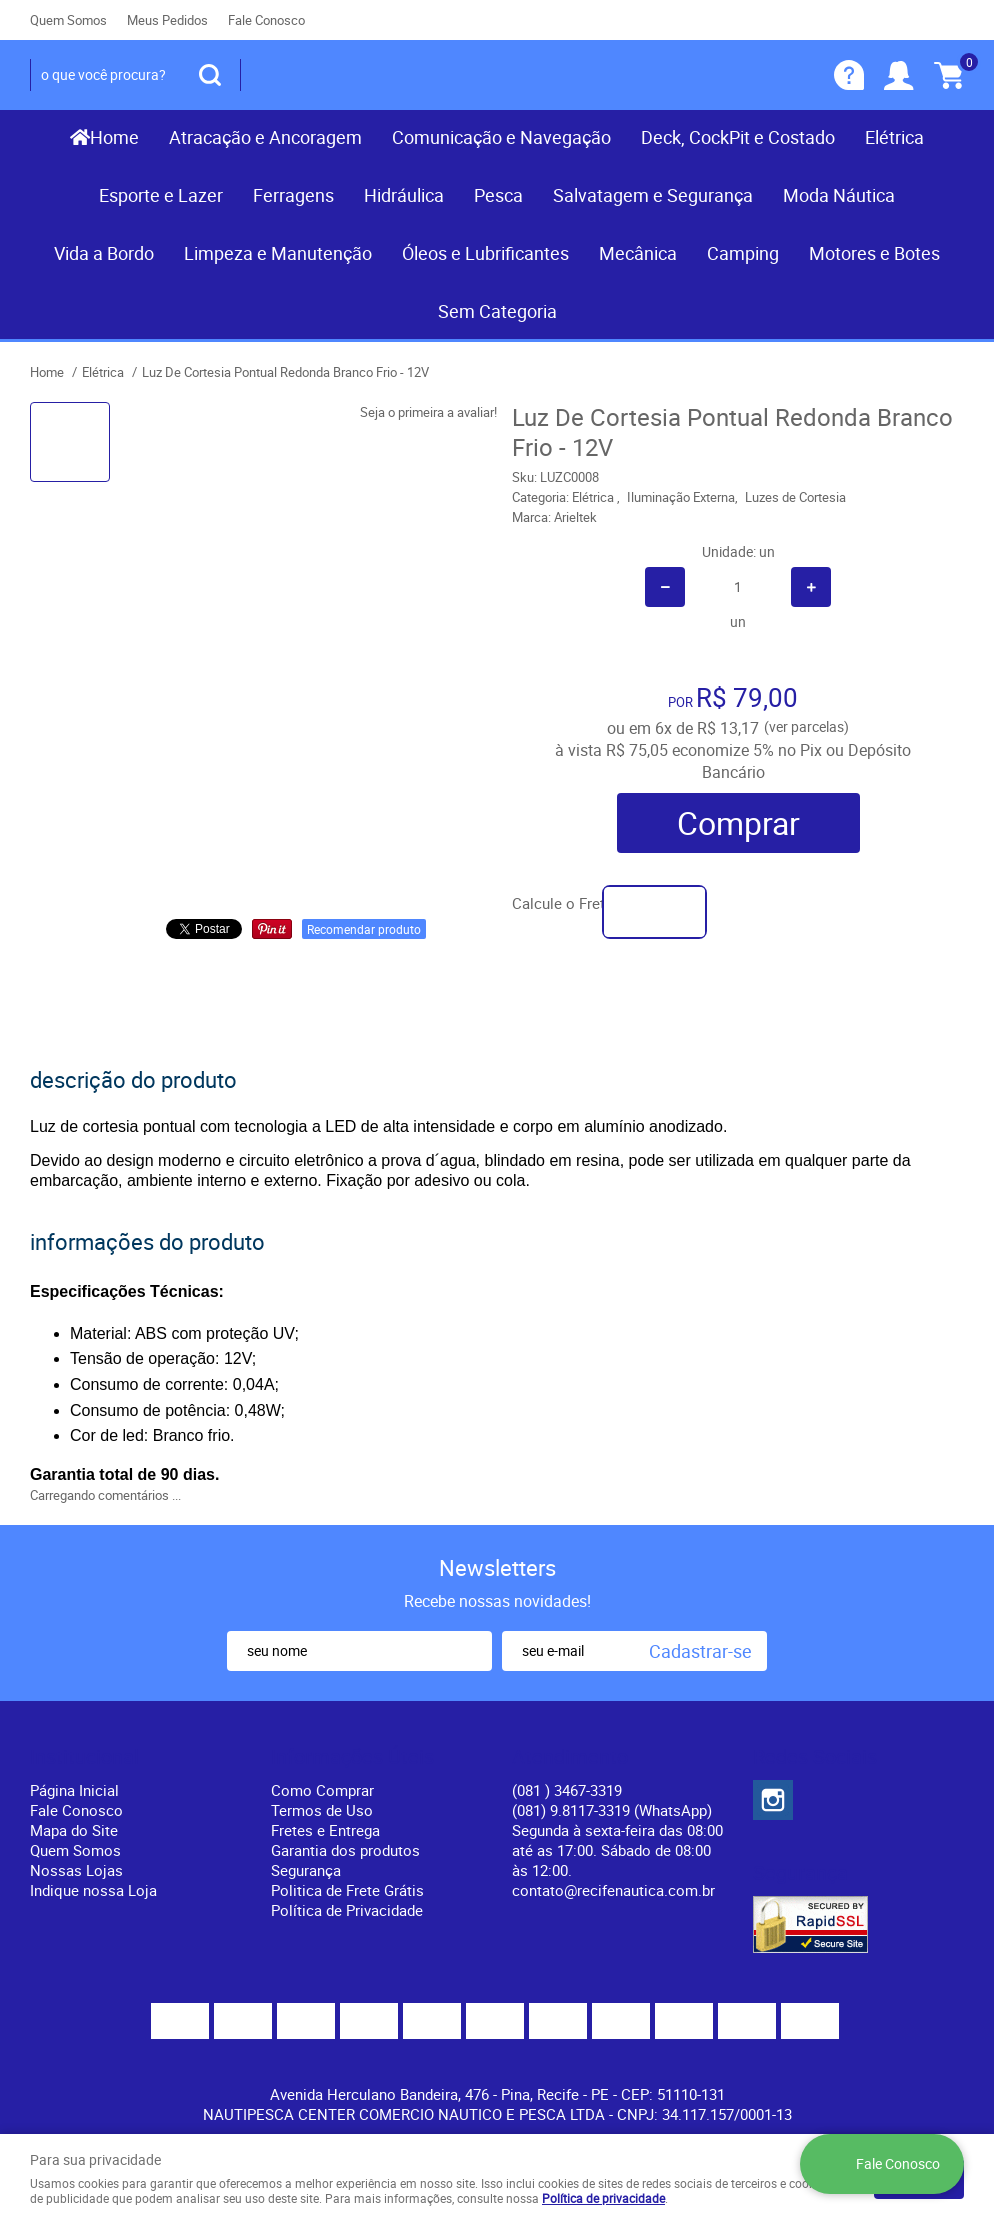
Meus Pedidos (167, 20)
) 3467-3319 (567, 1790)
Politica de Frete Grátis (347, 1890)
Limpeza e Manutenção (278, 253)
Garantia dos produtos (345, 1850)
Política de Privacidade (347, 1910)
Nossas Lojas (76, 1870)
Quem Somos (68, 20)
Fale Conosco (266, 20)
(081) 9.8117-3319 (612, 1810)
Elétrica (894, 137)
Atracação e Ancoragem (265, 137)
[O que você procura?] (210, 75)
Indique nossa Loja (93, 1890)
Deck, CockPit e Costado (738, 137)
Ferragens (293, 195)
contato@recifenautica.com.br (613, 1890)
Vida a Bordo (104, 253)
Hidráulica (404, 195)
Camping (743, 253)
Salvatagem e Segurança (653, 195)
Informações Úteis (352, 1757)
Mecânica (638, 253)
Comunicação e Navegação (501, 137)
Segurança (306, 1870)
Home (114, 137)
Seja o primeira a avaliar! (428, 412)
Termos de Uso (322, 1810)
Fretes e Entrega (325, 1830)
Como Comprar (322, 1790)
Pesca (498, 195)
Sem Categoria (497, 311)
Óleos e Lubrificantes (485, 253)
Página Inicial (74, 1790)
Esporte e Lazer (161, 195)
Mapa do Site (74, 1830)
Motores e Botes (874, 253)
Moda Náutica (839, 195)
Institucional (84, 1757)
